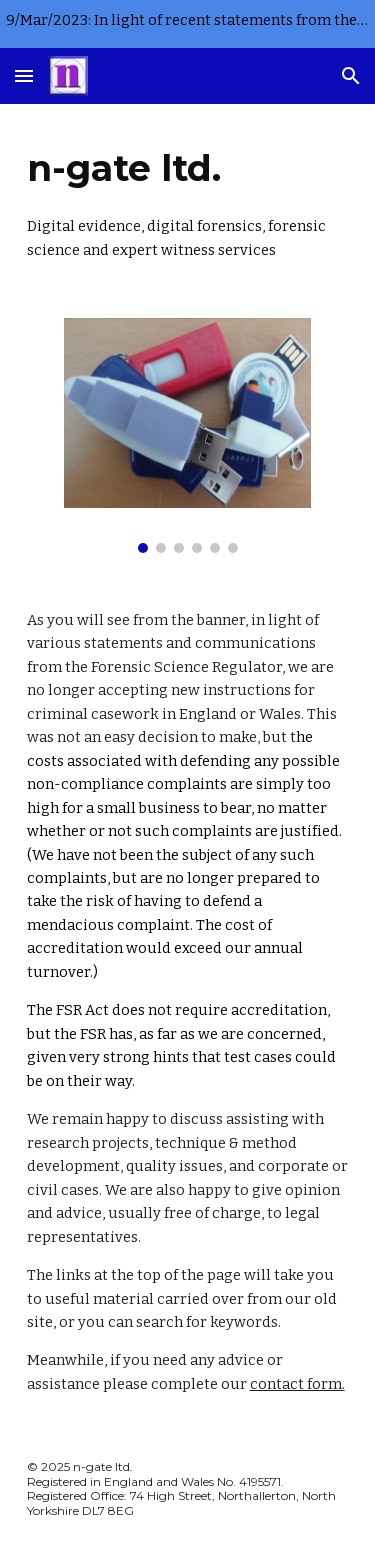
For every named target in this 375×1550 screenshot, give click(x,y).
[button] (24, 75)
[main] (188, 199)
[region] (187, 24)
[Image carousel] (187, 435)
